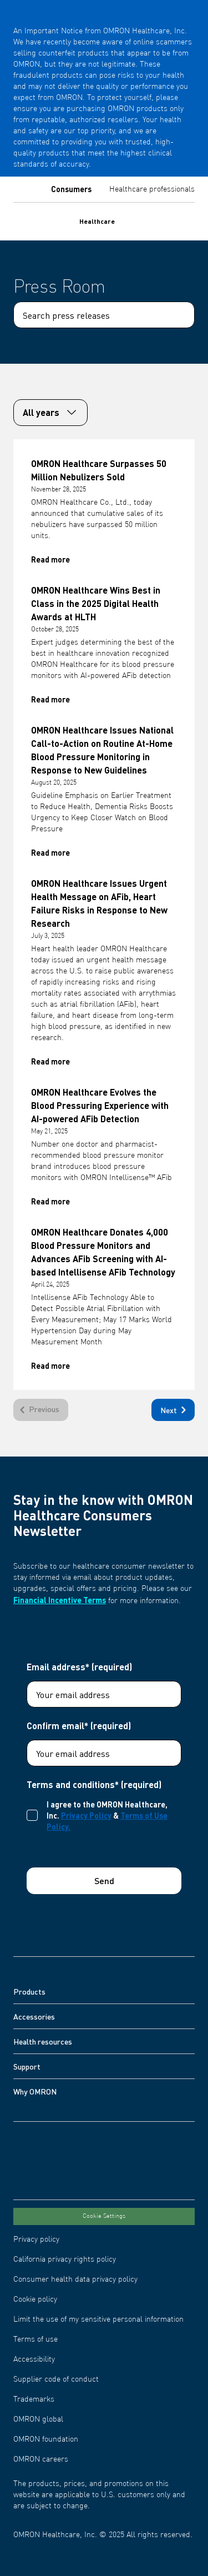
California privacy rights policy (64, 2259)
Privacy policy (36, 2239)
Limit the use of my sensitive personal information (98, 2319)
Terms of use (35, 2339)
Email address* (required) (79, 1667)
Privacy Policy (86, 1815)
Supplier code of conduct (56, 2379)
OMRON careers (40, 2459)
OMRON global (38, 2419)
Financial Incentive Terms (59, 1600)
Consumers (71, 189)
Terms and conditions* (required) (94, 1785)
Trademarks (33, 2399)
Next (175, 1410)
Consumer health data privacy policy (75, 2279)
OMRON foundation (45, 2439)
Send (104, 1880)
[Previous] (40, 1410)
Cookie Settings (104, 2216)
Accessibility (34, 2359)
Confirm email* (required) (79, 1726)
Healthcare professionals (152, 189)
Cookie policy (35, 2299)
